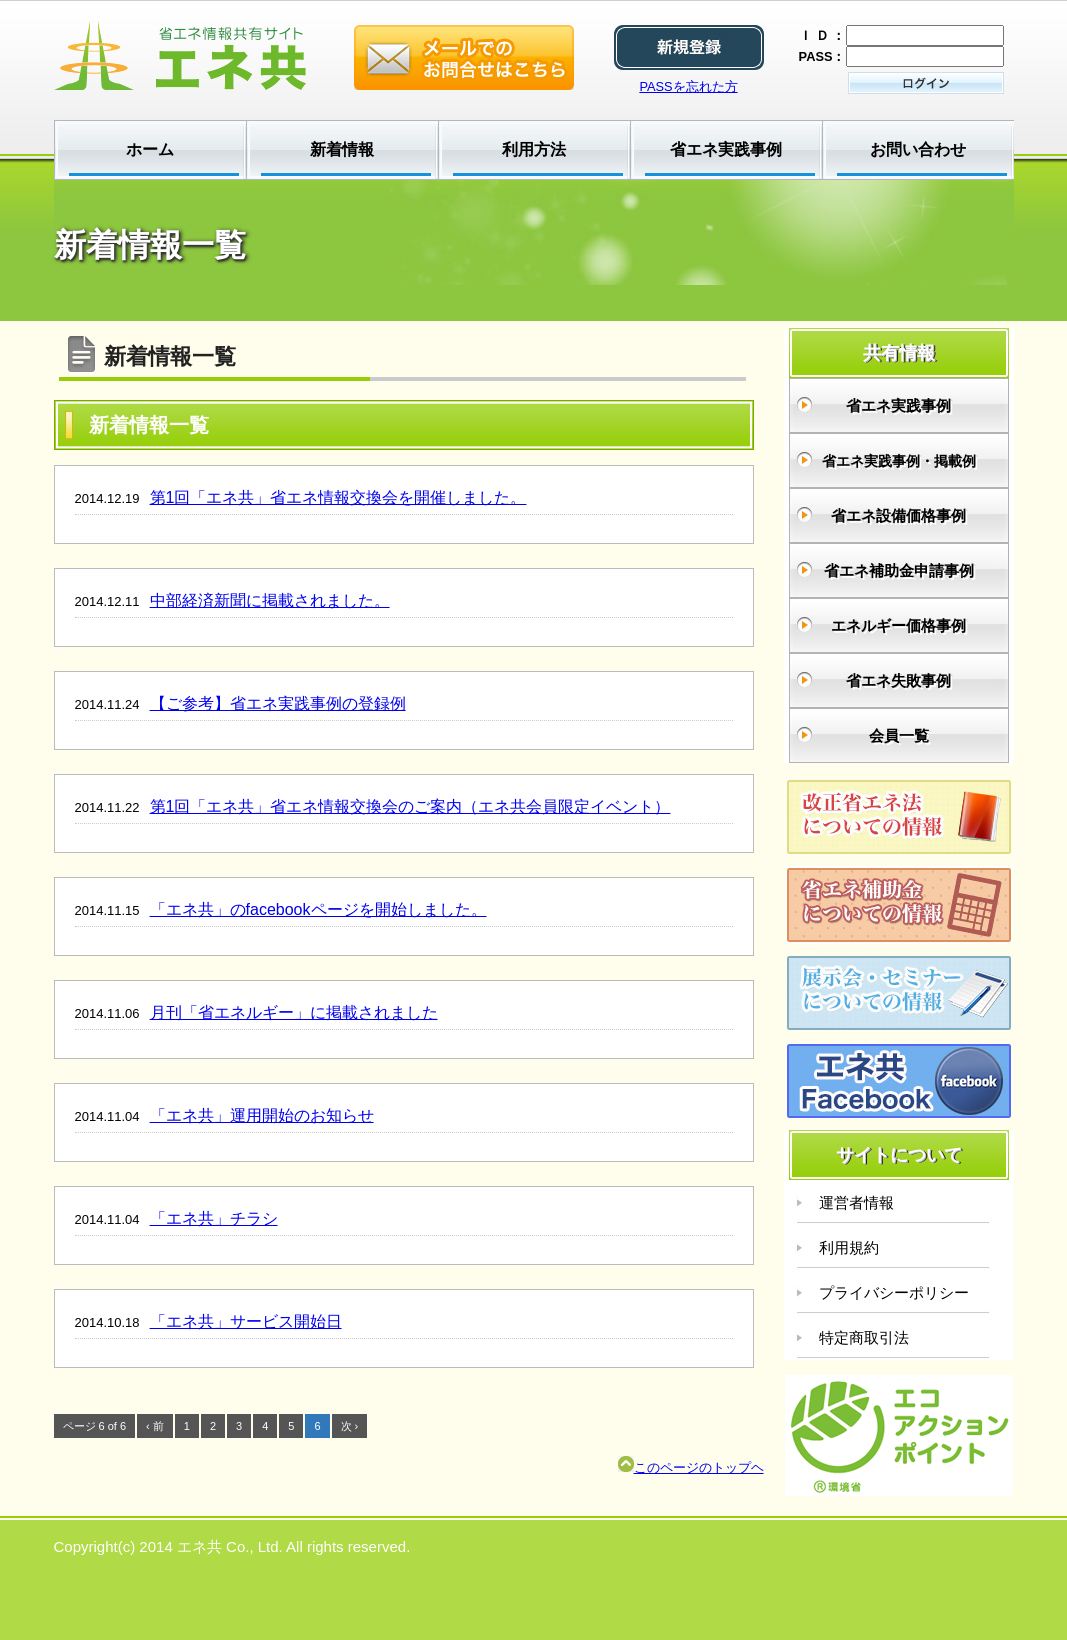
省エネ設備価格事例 (898, 515)
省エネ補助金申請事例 (899, 570)
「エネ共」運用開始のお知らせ (262, 1115)
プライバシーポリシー (894, 1292)
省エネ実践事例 (726, 149)
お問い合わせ (918, 149)
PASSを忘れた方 (688, 86)
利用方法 (534, 149)
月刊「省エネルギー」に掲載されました (294, 1012)
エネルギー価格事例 (898, 625)
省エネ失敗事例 (898, 680)
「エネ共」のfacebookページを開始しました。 (318, 909)
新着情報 (342, 149)
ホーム (150, 149)
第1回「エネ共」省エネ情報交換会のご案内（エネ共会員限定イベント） (410, 806)
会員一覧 (899, 735)
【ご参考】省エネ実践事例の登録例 (278, 703)
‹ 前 (155, 1426)
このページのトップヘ (691, 1467)
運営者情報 (856, 1202)
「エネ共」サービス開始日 (246, 1321)
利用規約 (849, 1247)
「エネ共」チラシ (214, 1218)
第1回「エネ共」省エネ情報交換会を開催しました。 (338, 497)
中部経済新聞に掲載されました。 (270, 600)
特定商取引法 (864, 1337)
